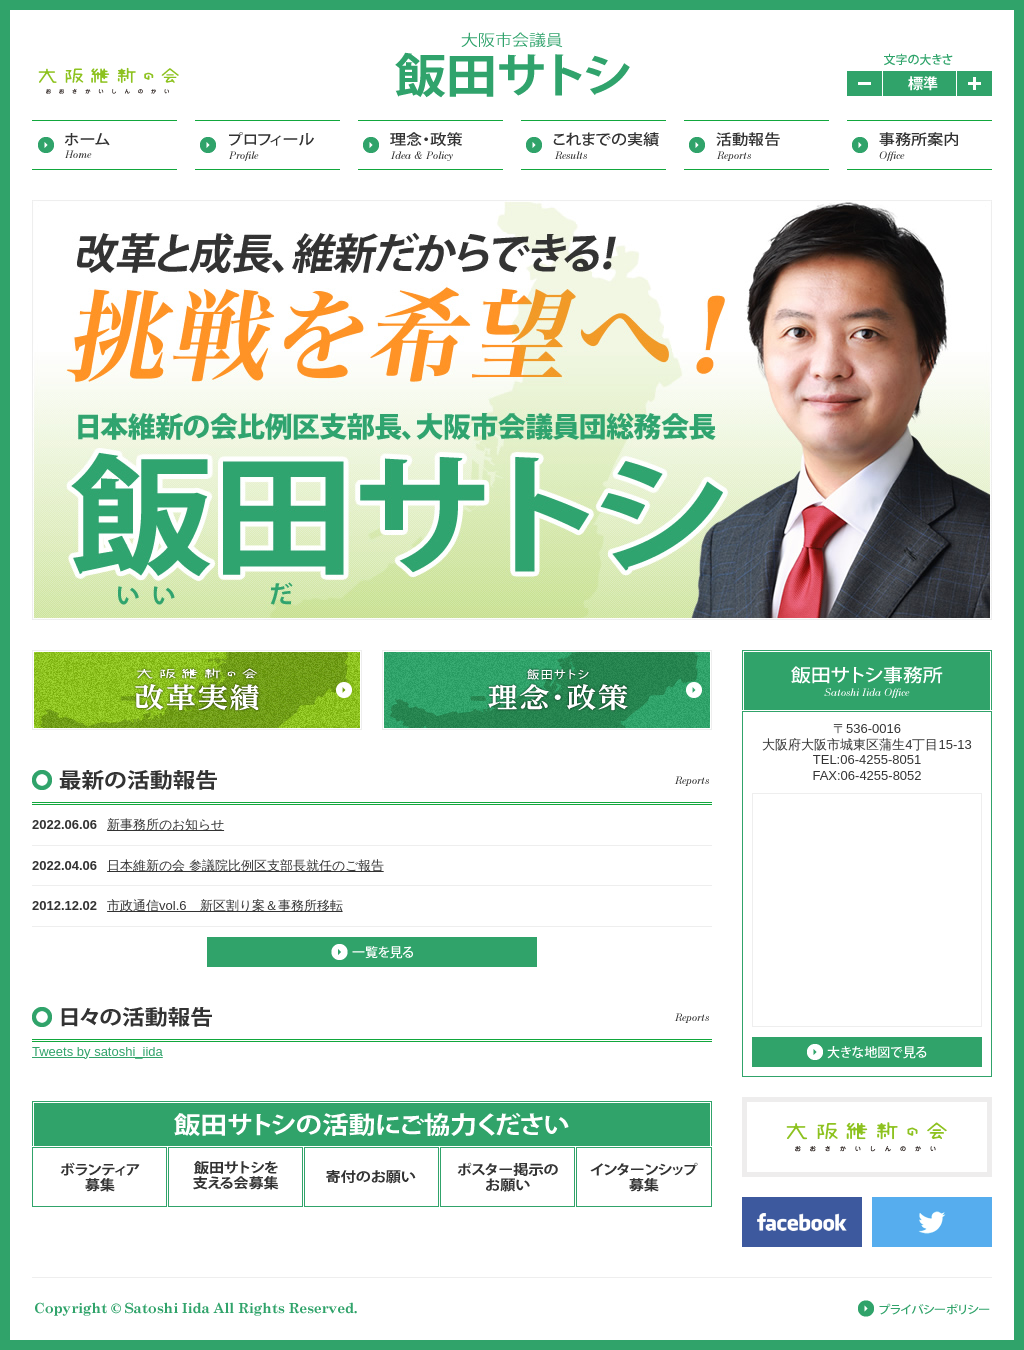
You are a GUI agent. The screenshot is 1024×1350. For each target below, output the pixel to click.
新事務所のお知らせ (165, 824)
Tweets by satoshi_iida (97, 1051)
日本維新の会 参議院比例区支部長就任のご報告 (245, 865)
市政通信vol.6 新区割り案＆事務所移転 (224, 905)
